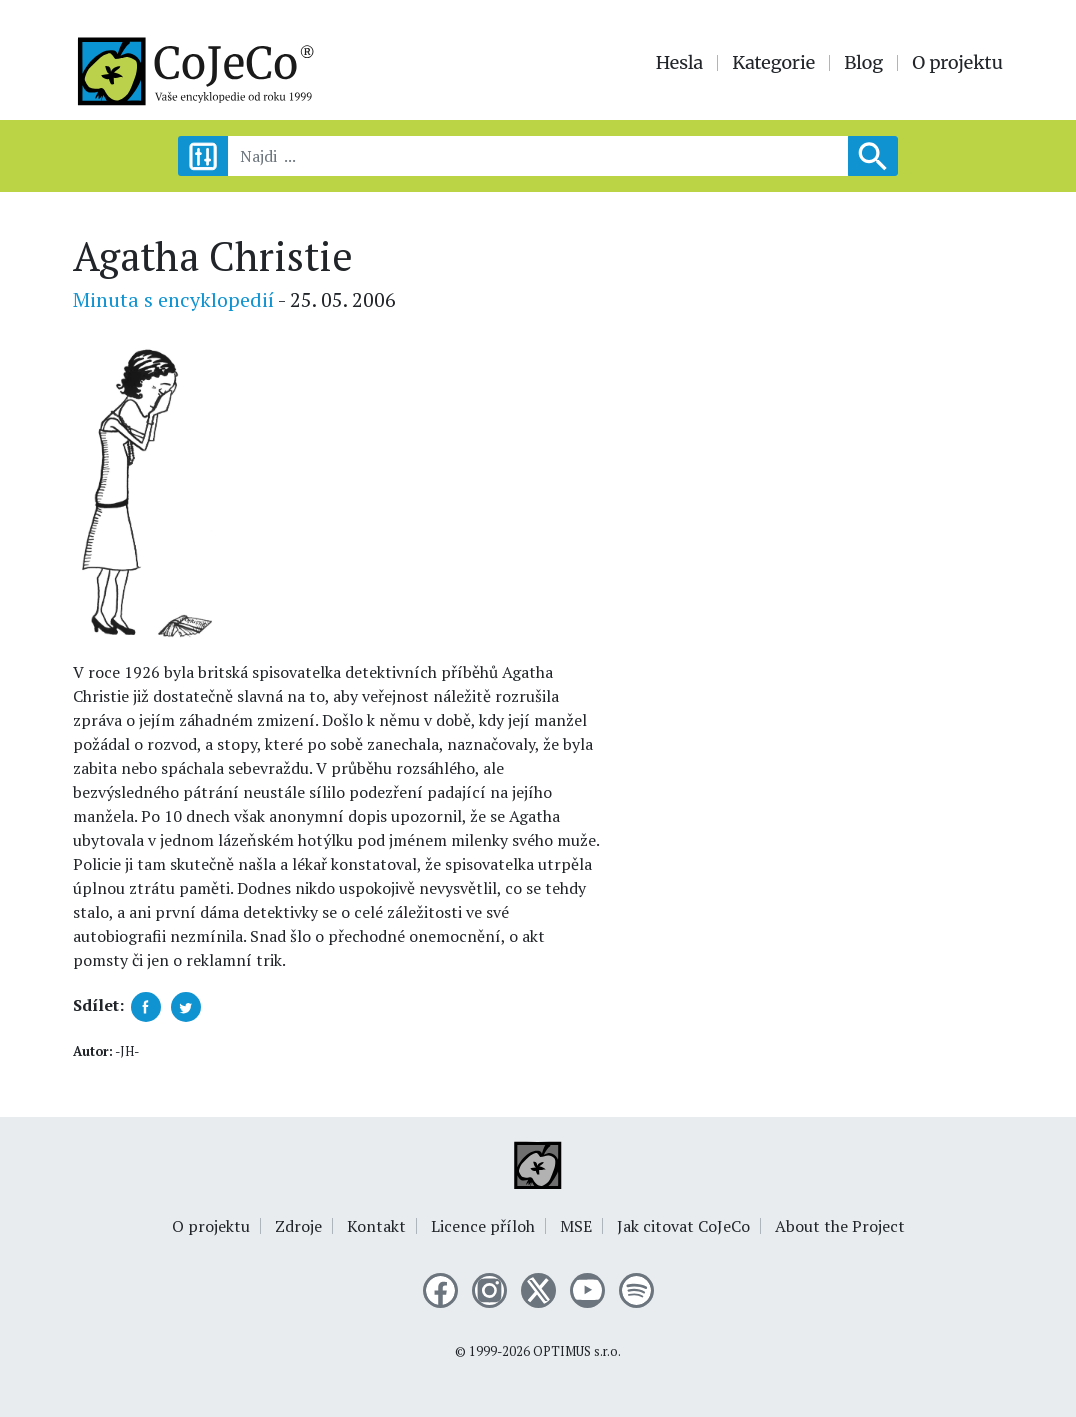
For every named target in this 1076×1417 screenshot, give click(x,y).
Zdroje (298, 1226)
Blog (863, 63)
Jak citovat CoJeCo (683, 1226)
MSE (576, 1226)
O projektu (957, 63)
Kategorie (773, 63)
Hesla (680, 63)
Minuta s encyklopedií (173, 299)
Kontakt (376, 1226)
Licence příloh (483, 1226)
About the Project (840, 1226)
